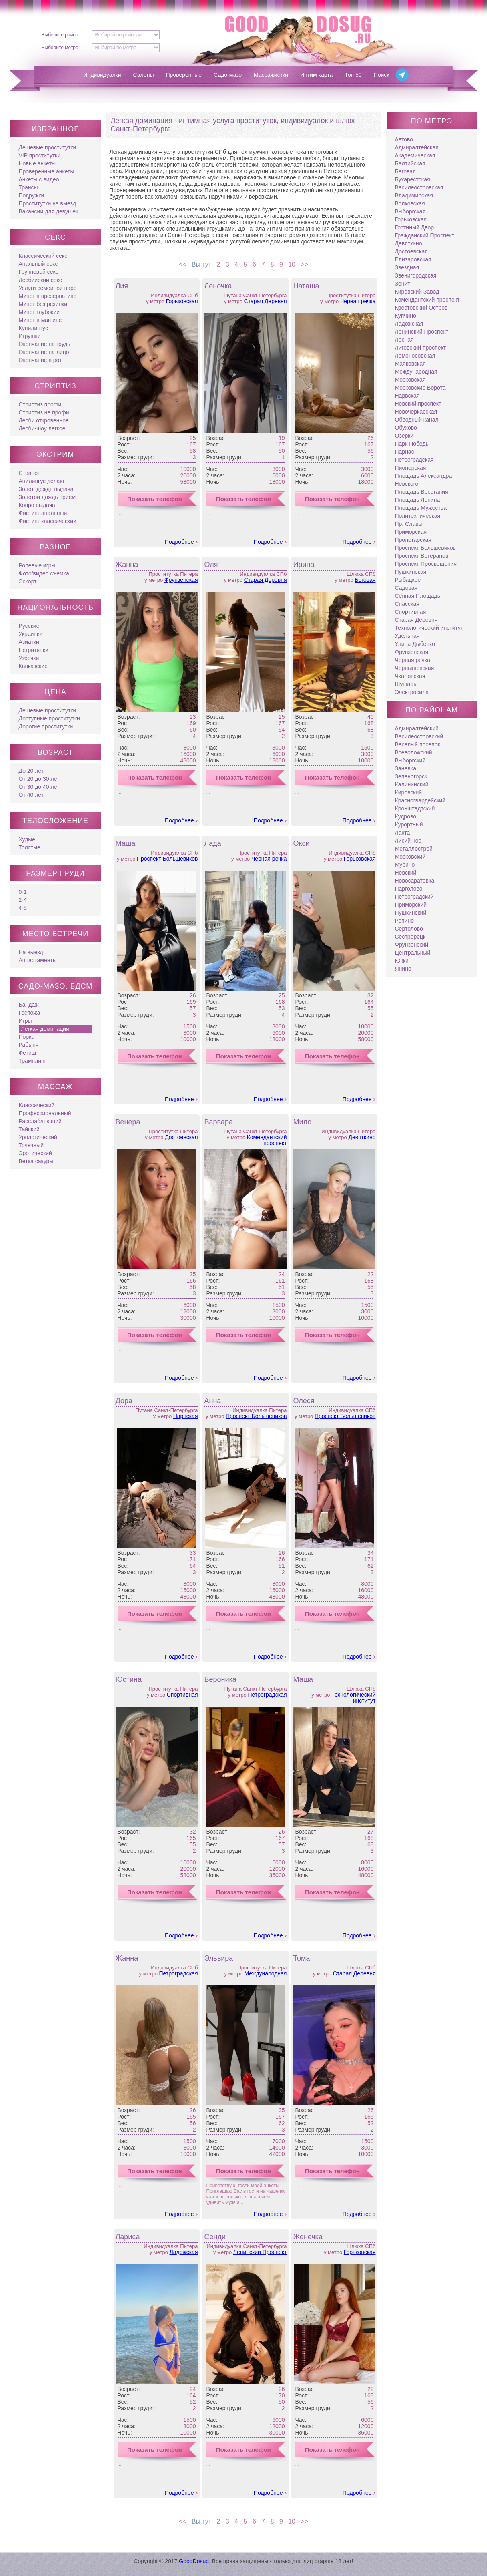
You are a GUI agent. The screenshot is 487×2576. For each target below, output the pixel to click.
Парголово (409, 888)
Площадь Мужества (421, 508)
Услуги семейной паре (48, 288)
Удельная (407, 636)
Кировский (408, 792)
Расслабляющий (40, 1121)
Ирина (303, 565)
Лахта (402, 832)
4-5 (23, 908)
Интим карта (316, 75)
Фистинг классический (47, 521)
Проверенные (184, 75)
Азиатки (29, 642)
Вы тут (200, 264)
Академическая (415, 155)
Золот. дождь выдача (46, 489)
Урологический (38, 1137)
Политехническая (418, 516)
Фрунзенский (412, 944)
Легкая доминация (45, 1029)
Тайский (29, 1129)
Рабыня (29, 1045)
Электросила (412, 692)
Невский (406, 872)
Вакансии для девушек (48, 211)
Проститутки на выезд (47, 203)
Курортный (409, 824)
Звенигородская (416, 275)
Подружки (31, 195)
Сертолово (409, 928)
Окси (301, 843)
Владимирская (414, 195)
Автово (404, 139)
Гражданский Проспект (425, 235)
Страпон (30, 473)
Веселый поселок (417, 744)
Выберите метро (60, 47)
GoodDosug (194, 2561)
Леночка (218, 286)
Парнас (404, 451)
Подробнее (179, 542)
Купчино (405, 315)
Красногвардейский (420, 800)
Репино (404, 920)
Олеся (303, 1401)
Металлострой (414, 848)
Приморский (411, 904)
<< (181, 264)
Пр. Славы (409, 524)
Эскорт (28, 581)
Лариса (128, 2237)
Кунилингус (33, 328)
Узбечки (29, 658)
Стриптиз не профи (44, 412)
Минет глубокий (39, 312)
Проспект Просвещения (426, 564)
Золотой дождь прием (47, 497)
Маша (126, 843)
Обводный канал (417, 419)
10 (293, 264)
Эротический (35, 1153)
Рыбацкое (408, 580)
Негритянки (33, 650)
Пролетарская (413, 540)
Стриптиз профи (40, 404)
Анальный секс (38, 264)
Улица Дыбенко (415, 644)
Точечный (31, 1145)
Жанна (127, 565)
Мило (302, 1122)
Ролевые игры (37, 565)
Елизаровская (413, 259)
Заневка (405, 768)
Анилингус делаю (41, 481)
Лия (122, 286)
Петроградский (414, 896)
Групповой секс (38, 272)
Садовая (406, 588)
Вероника (220, 1679)
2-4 (23, 900)
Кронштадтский (415, 808)
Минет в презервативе (48, 296)
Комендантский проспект (267, 1140)
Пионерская (410, 468)
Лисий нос (408, 840)
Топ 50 (353, 75)
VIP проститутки (40, 155)
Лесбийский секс (40, 280)
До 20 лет (31, 771)
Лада (212, 843)
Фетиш (27, 1053)
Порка (27, 1037)
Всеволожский (413, 752)
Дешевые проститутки (47, 147)
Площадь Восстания (421, 492)
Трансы (28, 187)
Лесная (404, 339)
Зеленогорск (411, 776)
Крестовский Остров (421, 307)
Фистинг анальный (43, 513)
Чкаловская (410, 676)
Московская (410, 379)
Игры (25, 1021)
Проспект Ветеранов (422, 556)
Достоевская (181, 1137)
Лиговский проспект (420, 347)
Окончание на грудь (44, 344)
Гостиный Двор (414, 227)
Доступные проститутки (49, 718)
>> (306, 264)
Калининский (412, 784)
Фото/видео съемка (44, 573)
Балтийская (410, 163)
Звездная (407, 267)
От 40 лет (31, 795)
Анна (212, 1401)
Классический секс (43, 256)
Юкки (402, 960)
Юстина (129, 1679)
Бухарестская (412, 179)
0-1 (23, 892)
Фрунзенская (181, 580)
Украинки (30, 634)
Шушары (406, 684)
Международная (265, 1973)
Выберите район (60, 35)
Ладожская (184, 2252)
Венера (128, 1122)
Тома (301, 1958)
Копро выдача (37, 505)
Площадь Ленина (417, 500)
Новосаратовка (415, 880)
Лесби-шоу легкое (42, 428)
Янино (403, 968)
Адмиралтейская (417, 147)
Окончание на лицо (44, 352)
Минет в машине (40, 320)
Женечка (307, 2237)
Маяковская (410, 363)
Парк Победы (412, 443)
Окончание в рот (40, 360)
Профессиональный (45, 1113)
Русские (29, 626)
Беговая (365, 580)
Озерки (404, 435)
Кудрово (406, 816)
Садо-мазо (228, 75)
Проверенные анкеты (46, 171)
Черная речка (358, 301)
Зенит (402, 283)
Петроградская (267, 1694)
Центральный (413, 952)
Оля (211, 565)
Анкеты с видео (39, 179)
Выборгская (410, 211)
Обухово (406, 427)
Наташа (306, 286)
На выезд (31, 952)
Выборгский (410, 760)
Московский (410, 856)
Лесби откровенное (44, 420)
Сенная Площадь (418, 596)
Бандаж (29, 1004)
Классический (37, 1105)
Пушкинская (411, 572)
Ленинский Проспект (260, 2252)
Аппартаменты (38, 960)
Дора (124, 1401)
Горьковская (182, 301)
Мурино (405, 864)
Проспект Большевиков (167, 858)
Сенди (215, 2237)
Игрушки (30, 336)
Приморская (411, 532)
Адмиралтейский (417, 728)
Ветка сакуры (36, 1161)
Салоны (143, 75)
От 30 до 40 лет (39, 787)
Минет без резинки (43, 304)
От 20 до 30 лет (39, 779)
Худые (27, 839)
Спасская (407, 604)
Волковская (410, 203)
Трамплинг (32, 1061)
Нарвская (185, 1416)
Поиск (381, 75)
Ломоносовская (415, 355)
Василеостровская (419, 187)
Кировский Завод (417, 291)
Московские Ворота (420, 387)
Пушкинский (411, 912)
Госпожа (29, 1012)
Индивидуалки (102, 75)
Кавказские (33, 666)
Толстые (29, 847)
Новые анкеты (37, 163)
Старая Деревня (265, 301)
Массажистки (271, 75)
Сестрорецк (410, 936)
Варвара (218, 1122)
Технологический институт (353, 1697)
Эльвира (218, 1958)
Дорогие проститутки (46, 726)
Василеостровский (419, 736)
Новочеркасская (416, 411)
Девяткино (361, 1137)
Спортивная (182, 1694)
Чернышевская (414, 668)
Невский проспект (418, 403)
